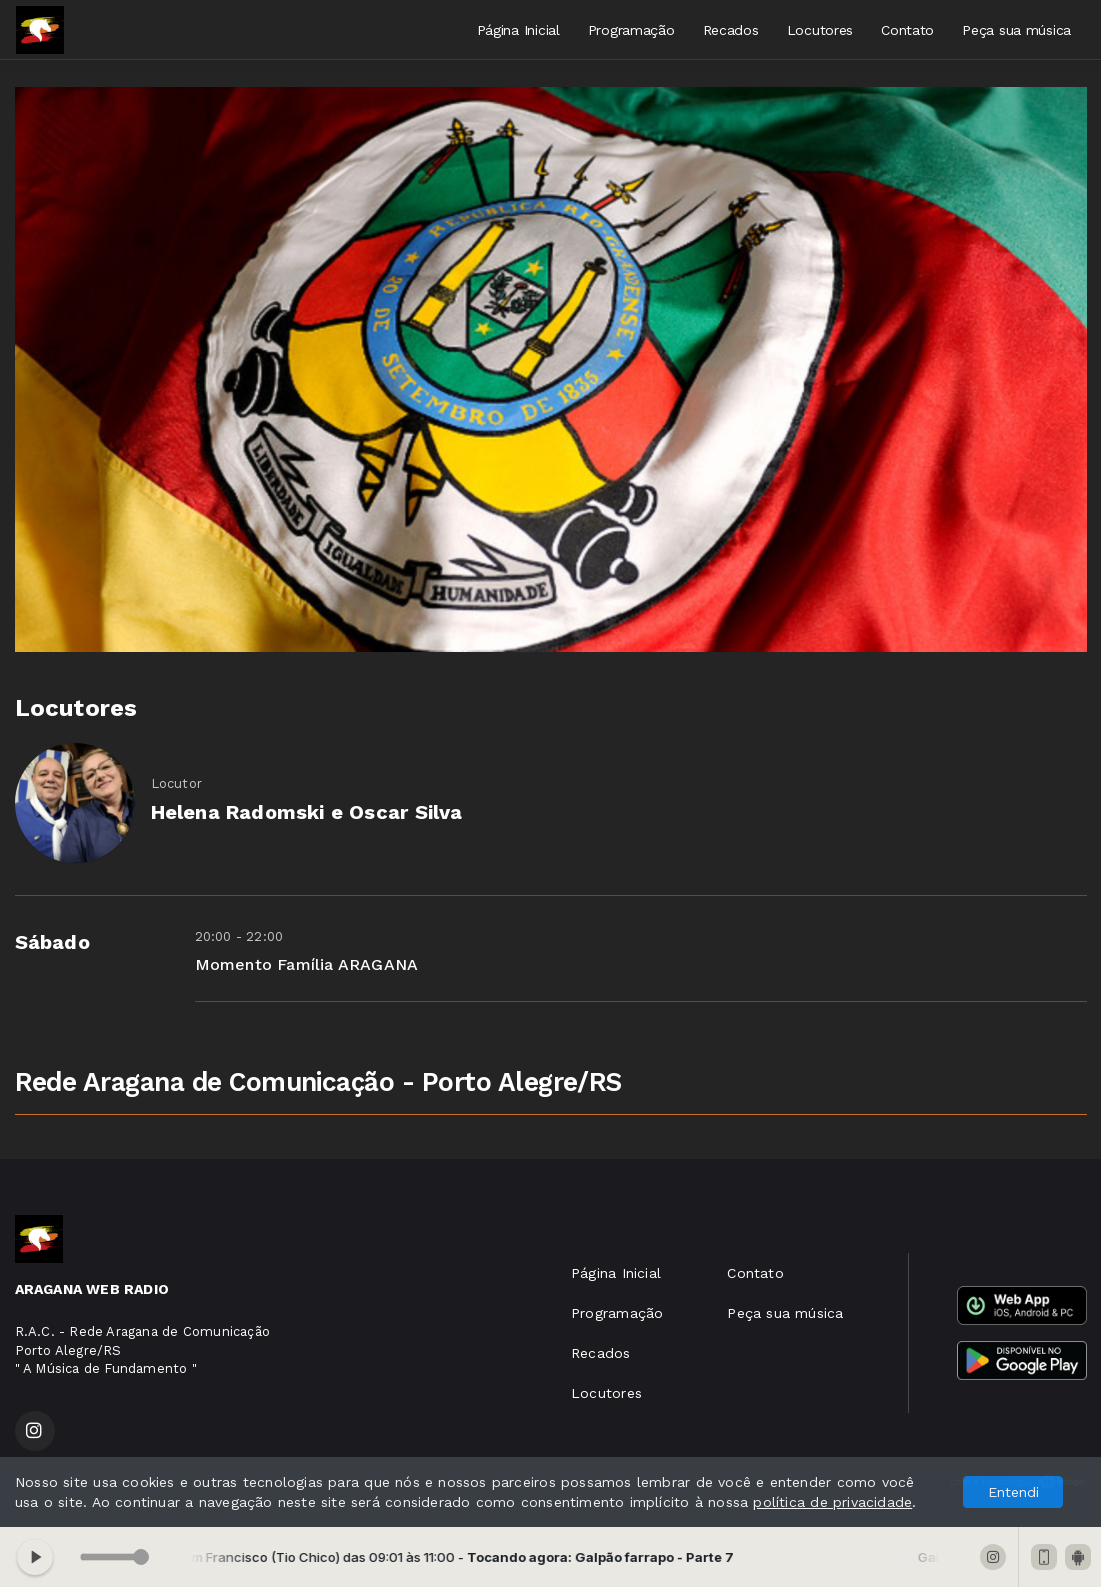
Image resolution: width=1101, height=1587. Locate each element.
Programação (631, 30)
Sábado (52, 942)
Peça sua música (1016, 30)
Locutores (820, 30)
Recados (731, 30)
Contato (907, 30)
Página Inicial (518, 30)
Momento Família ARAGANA (307, 964)
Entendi (1013, 1492)
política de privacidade (832, 1502)
